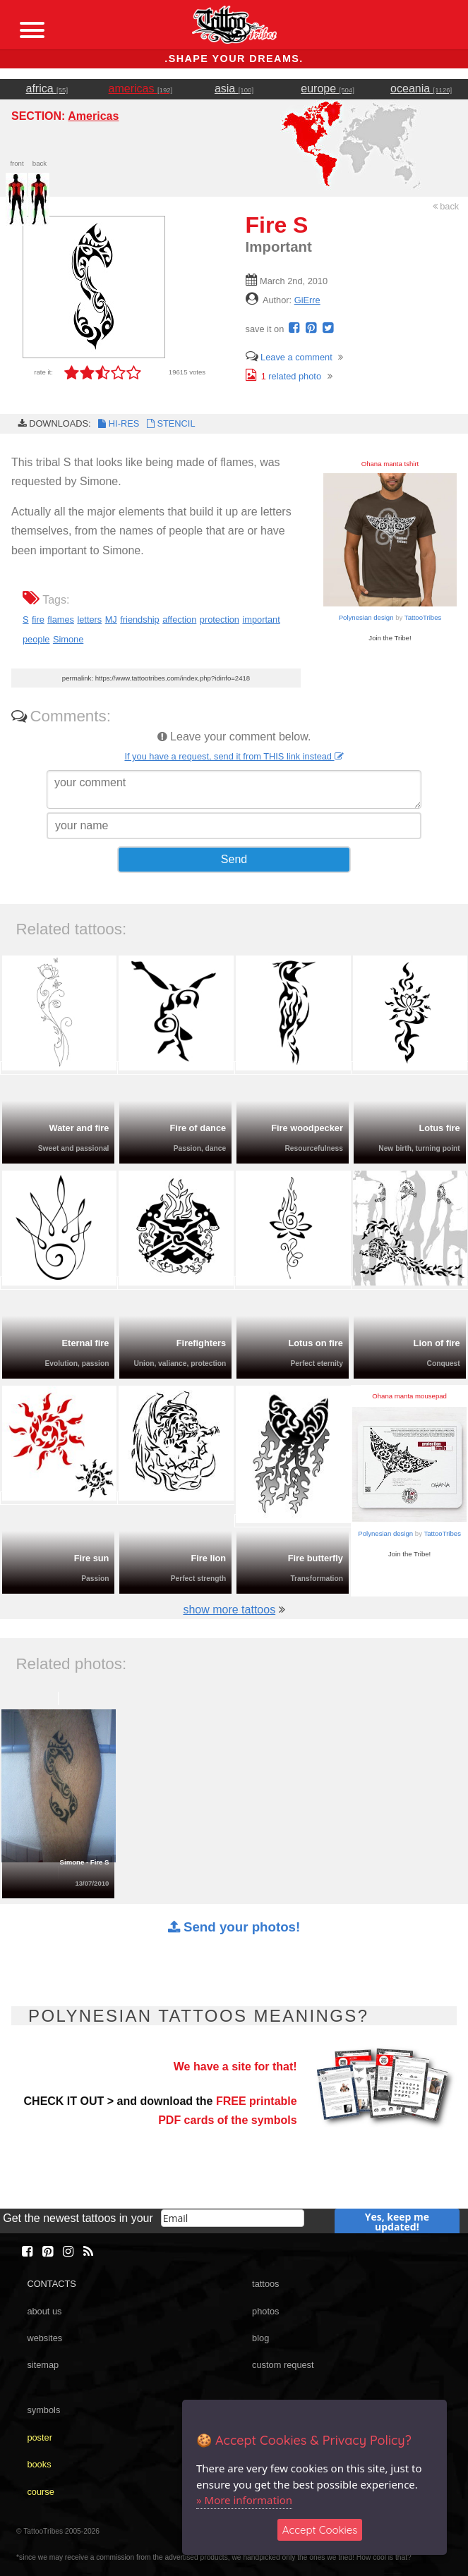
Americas (93, 116)
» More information (244, 2500)
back (446, 206)
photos (265, 2311)
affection (179, 619)
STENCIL (169, 423)
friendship (140, 619)
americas (141, 88)
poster (39, 2437)
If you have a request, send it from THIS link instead (233, 756)
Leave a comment (289, 357)
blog (260, 2338)
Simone (68, 639)
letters (89, 619)
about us (44, 2311)
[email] (232, 2218)
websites (44, 2338)
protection (219, 619)
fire (38, 619)
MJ (111, 619)
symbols (43, 2410)
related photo (284, 376)
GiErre (307, 300)
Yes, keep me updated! (397, 2221)
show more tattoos (229, 1610)
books (39, 2464)
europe (327, 88)
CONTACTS (51, 2283)
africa (47, 88)
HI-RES (118, 423)
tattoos (265, 2283)
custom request (283, 2365)
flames (60, 619)
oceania (421, 88)
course (40, 2491)
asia (234, 88)
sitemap (43, 2365)
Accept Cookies (320, 2530)
